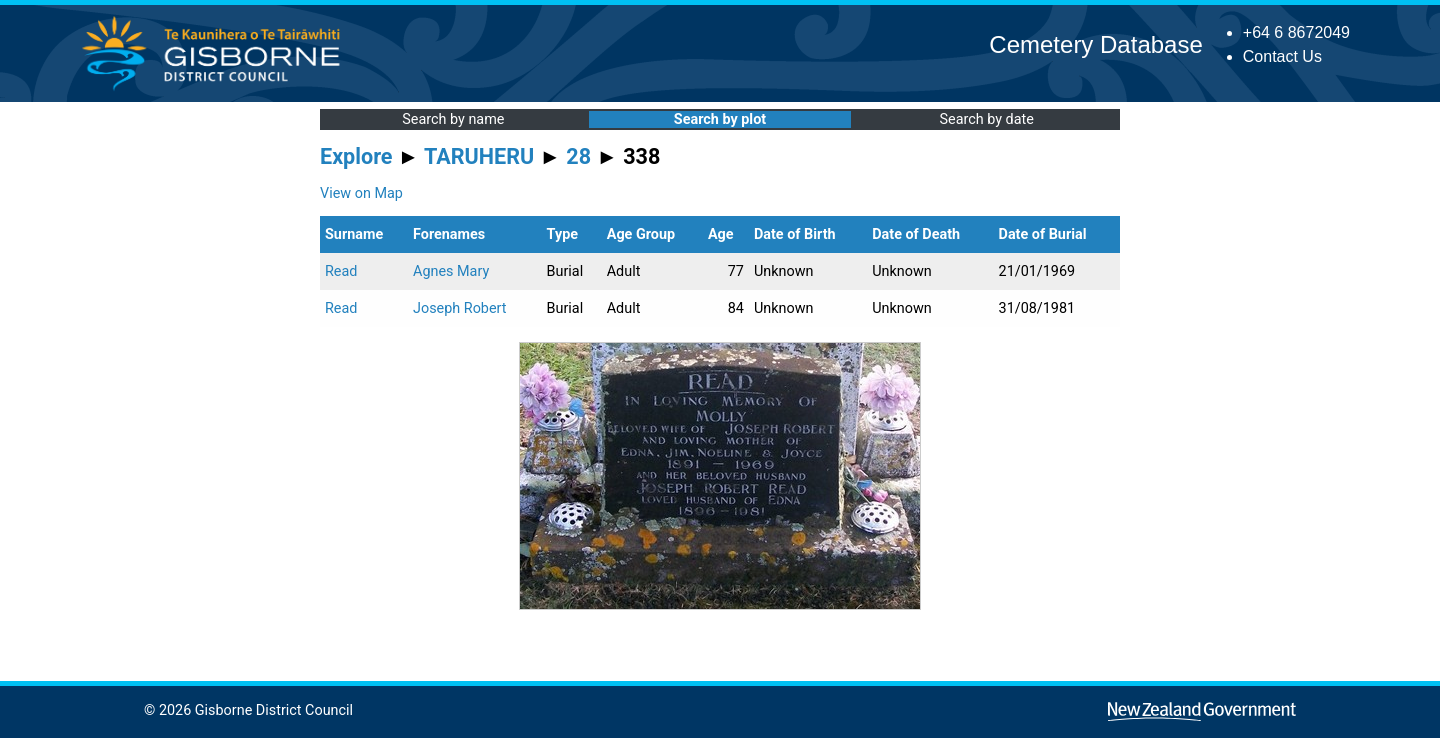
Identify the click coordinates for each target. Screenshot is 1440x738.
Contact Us (1282, 56)
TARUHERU (479, 156)
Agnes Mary (451, 271)
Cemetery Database (1095, 44)
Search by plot (720, 119)
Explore (356, 156)
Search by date (986, 119)
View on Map (361, 193)
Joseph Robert (460, 308)
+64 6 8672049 (1296, 32)
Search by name (453, 119)
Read (341, 271)
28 (578, 156)
